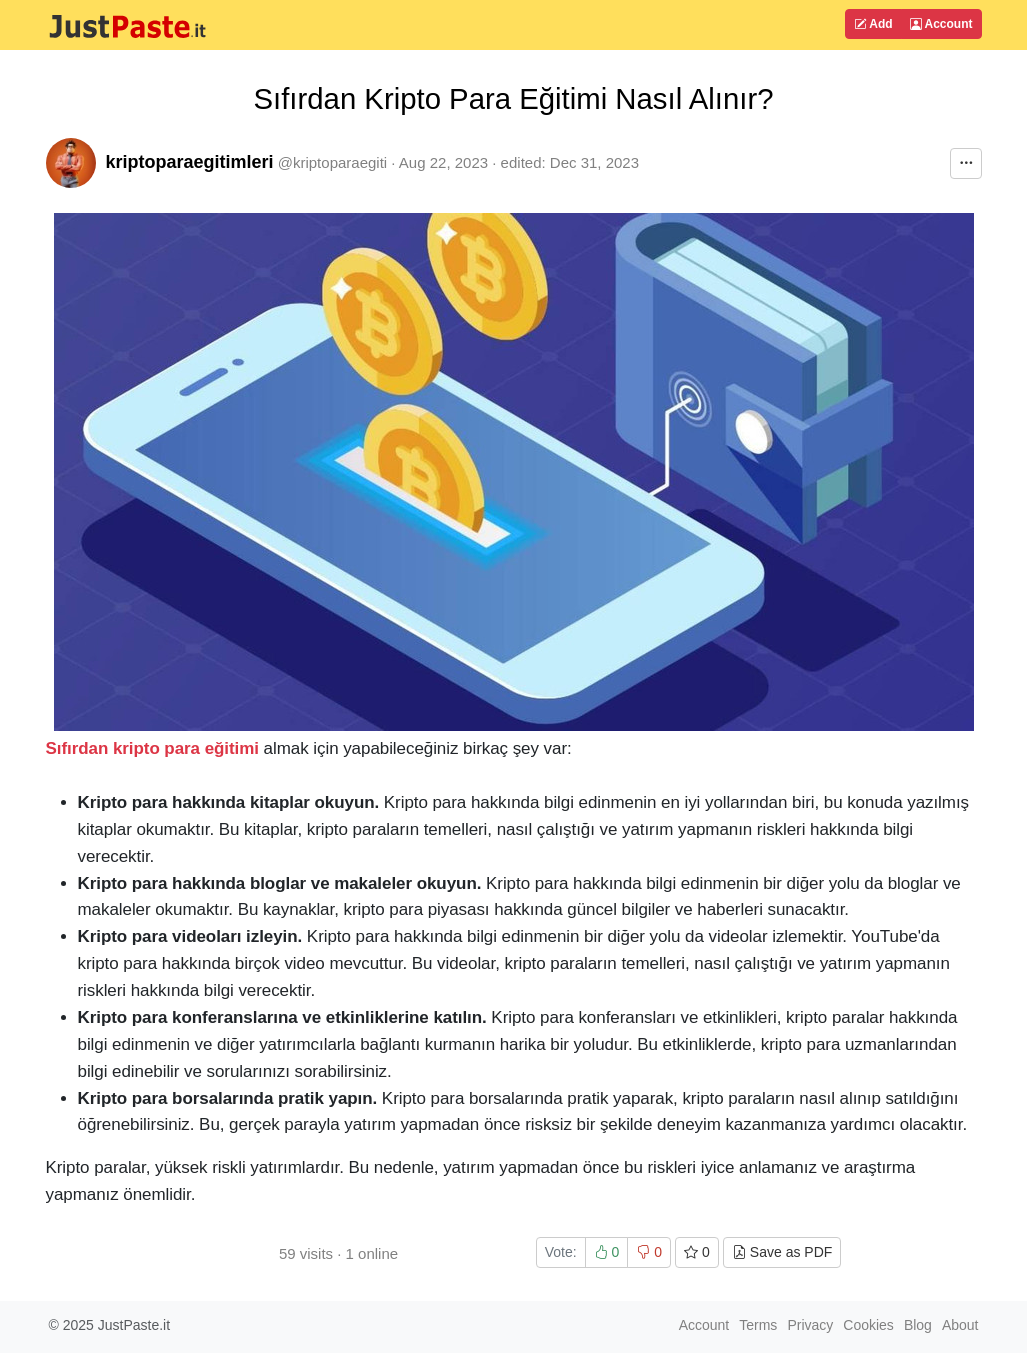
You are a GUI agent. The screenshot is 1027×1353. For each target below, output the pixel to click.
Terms (758, 1325)
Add (873, 24)
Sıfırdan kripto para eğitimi (152, 748)
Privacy (810, 1325)
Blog (918, 1325)
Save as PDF (782, 1252)
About (960, 1325)
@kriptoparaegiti (332, 162)
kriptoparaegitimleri (190, 162)
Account (941, 24)
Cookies (868, 1325)
